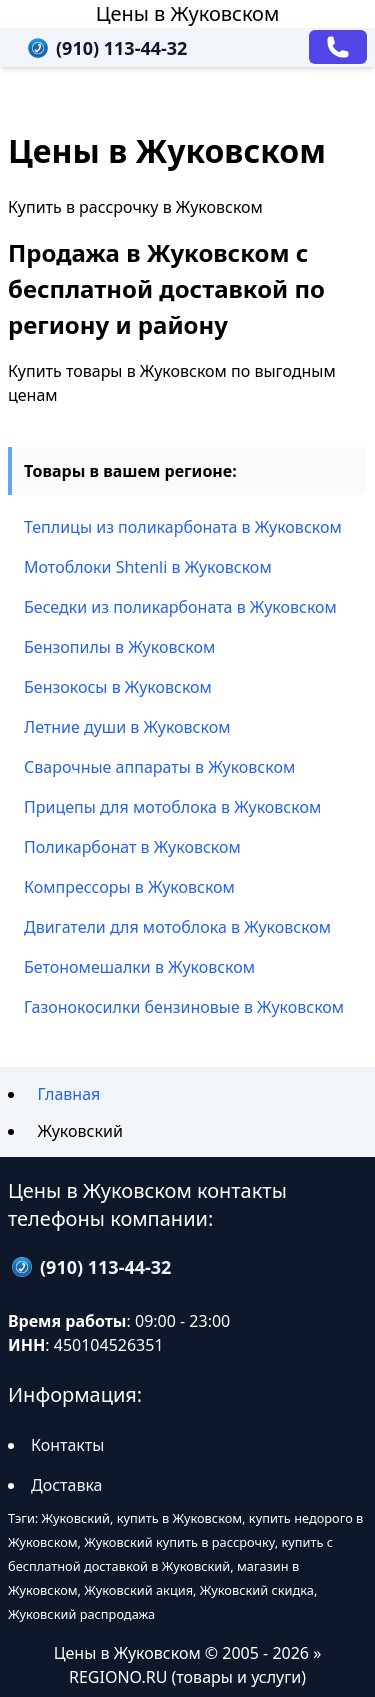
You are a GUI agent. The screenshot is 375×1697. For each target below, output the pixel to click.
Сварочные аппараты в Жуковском (159, 767)
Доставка (67, 1485)
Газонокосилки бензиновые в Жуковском (184, 1007)
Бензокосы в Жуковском (118, 687)
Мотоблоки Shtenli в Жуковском (148, 567)
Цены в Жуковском (188, 13)
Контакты (67, 1445)
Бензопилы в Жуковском (119, 647)
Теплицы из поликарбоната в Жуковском (183, 527)
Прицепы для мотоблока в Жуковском (172, 807)
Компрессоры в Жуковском (129, 887)
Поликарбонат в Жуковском (132, 847)
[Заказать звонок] (338, 47)
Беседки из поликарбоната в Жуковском (180, 607)
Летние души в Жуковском (127, 727)
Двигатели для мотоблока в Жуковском (177, 927)
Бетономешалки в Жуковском (139, 967)
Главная (68, 1094)
